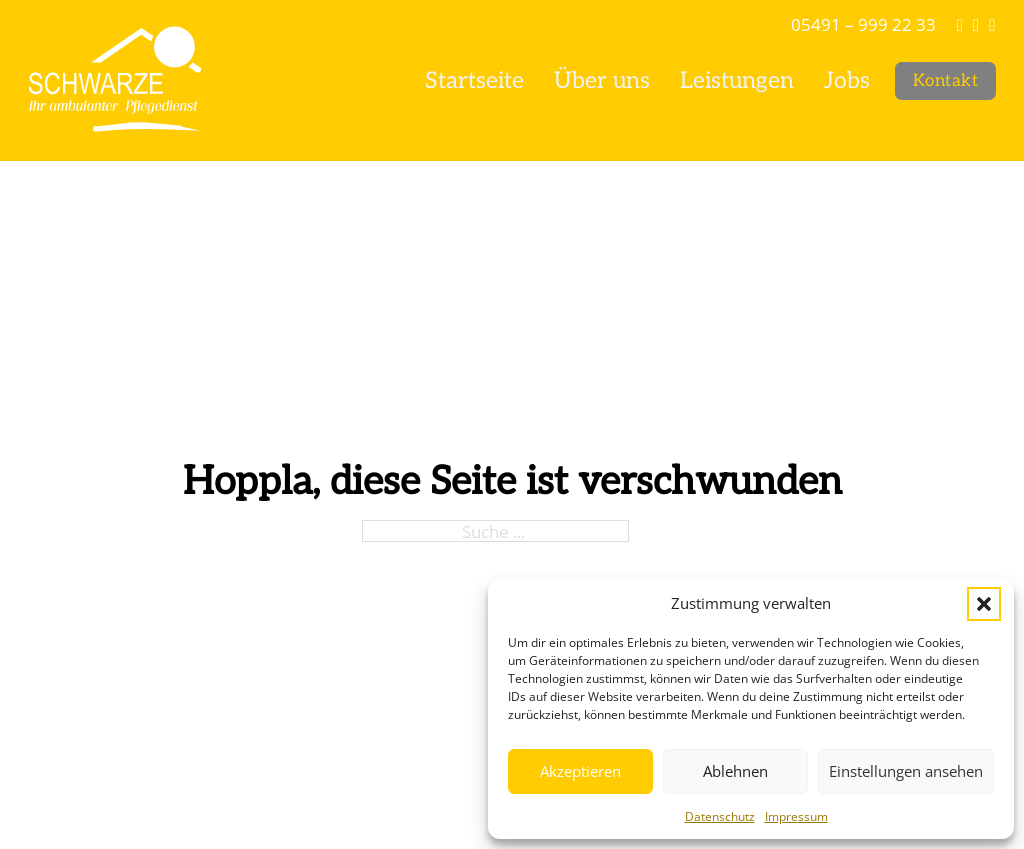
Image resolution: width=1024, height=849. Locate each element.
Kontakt (946, 80)
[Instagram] (976, 24)
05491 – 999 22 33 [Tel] (863, 24)
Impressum (796, 816)
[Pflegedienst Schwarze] (115, 80)
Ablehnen (735, 771)
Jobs (847, 81)
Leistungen (737, 81)
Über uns (602, 81)
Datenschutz (720, 816)
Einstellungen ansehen (906, 771)
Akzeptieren (580, 771)
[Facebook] (992, 24)
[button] (984, 604)
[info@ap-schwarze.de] (959, 24)
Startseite (474, 81)
